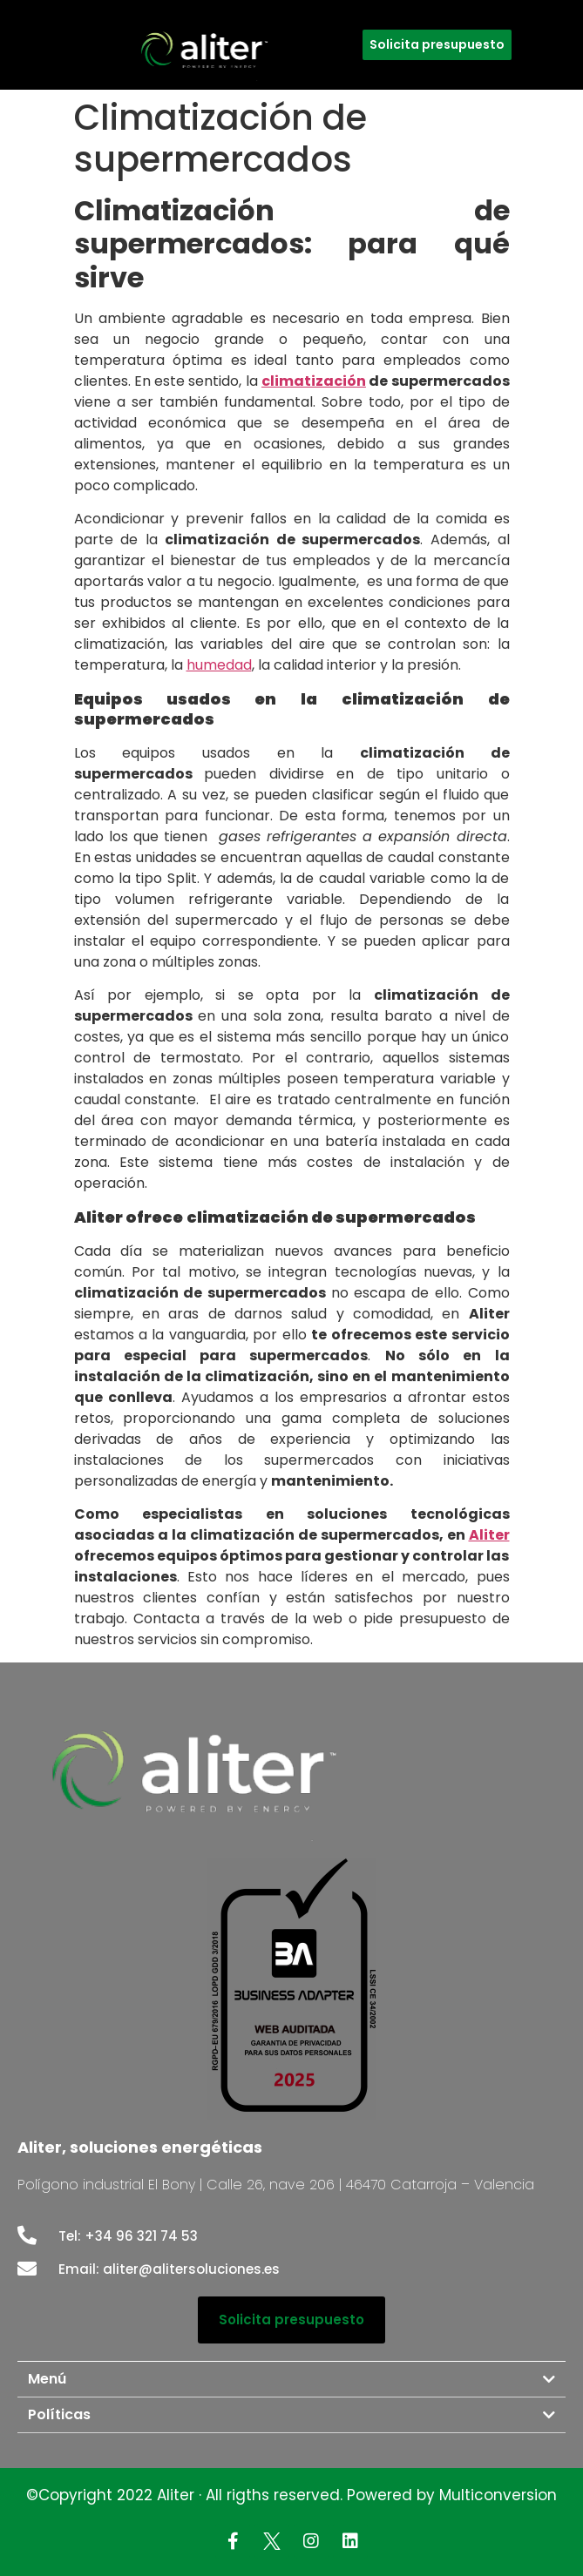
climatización (313, 381)
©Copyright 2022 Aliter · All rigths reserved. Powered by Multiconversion (291, 2495)
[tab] (291, 2379)
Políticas (59, 2414)
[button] (437, 45)
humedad (219, 665)
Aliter (489, 1535)
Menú (47, 2379)
